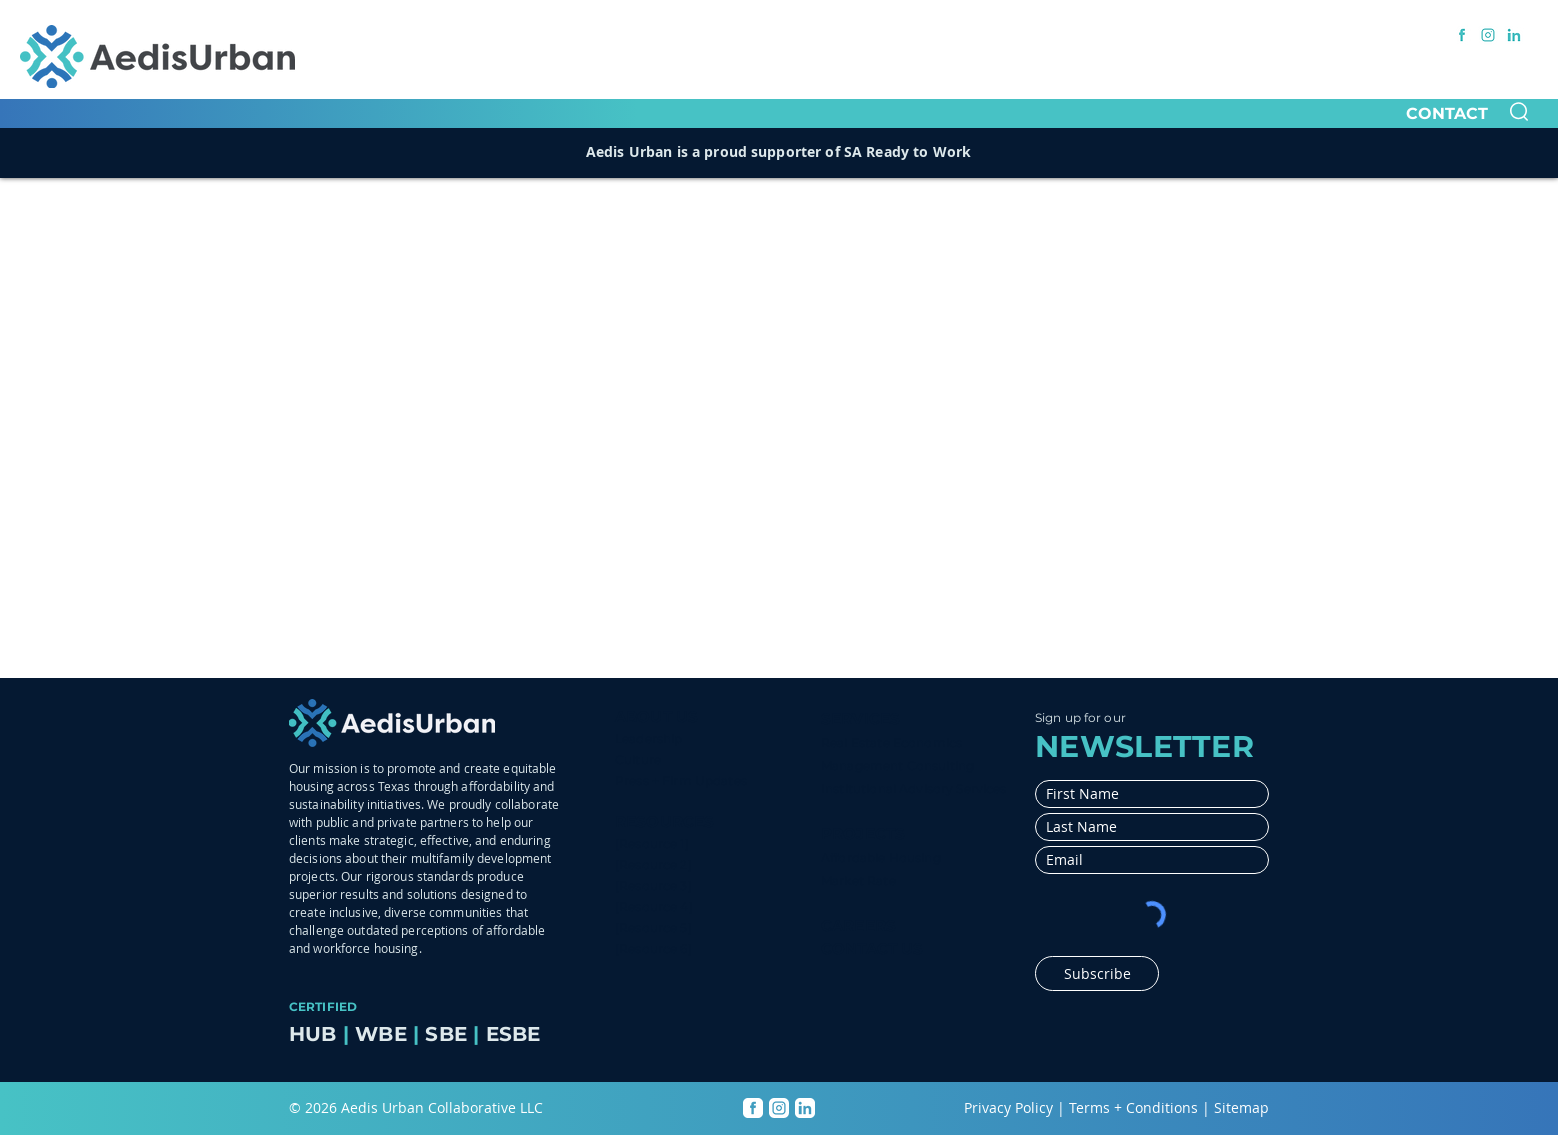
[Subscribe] (1097, 973)
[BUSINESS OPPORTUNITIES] (1100, 34)
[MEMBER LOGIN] (1273, 34)
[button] (1519, 111)
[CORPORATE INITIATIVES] (763, 34)
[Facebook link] (1462, 35)
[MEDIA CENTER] (928, 34)
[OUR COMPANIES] (594, 34)
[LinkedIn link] (1514, 35)
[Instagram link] (1488, 35)
